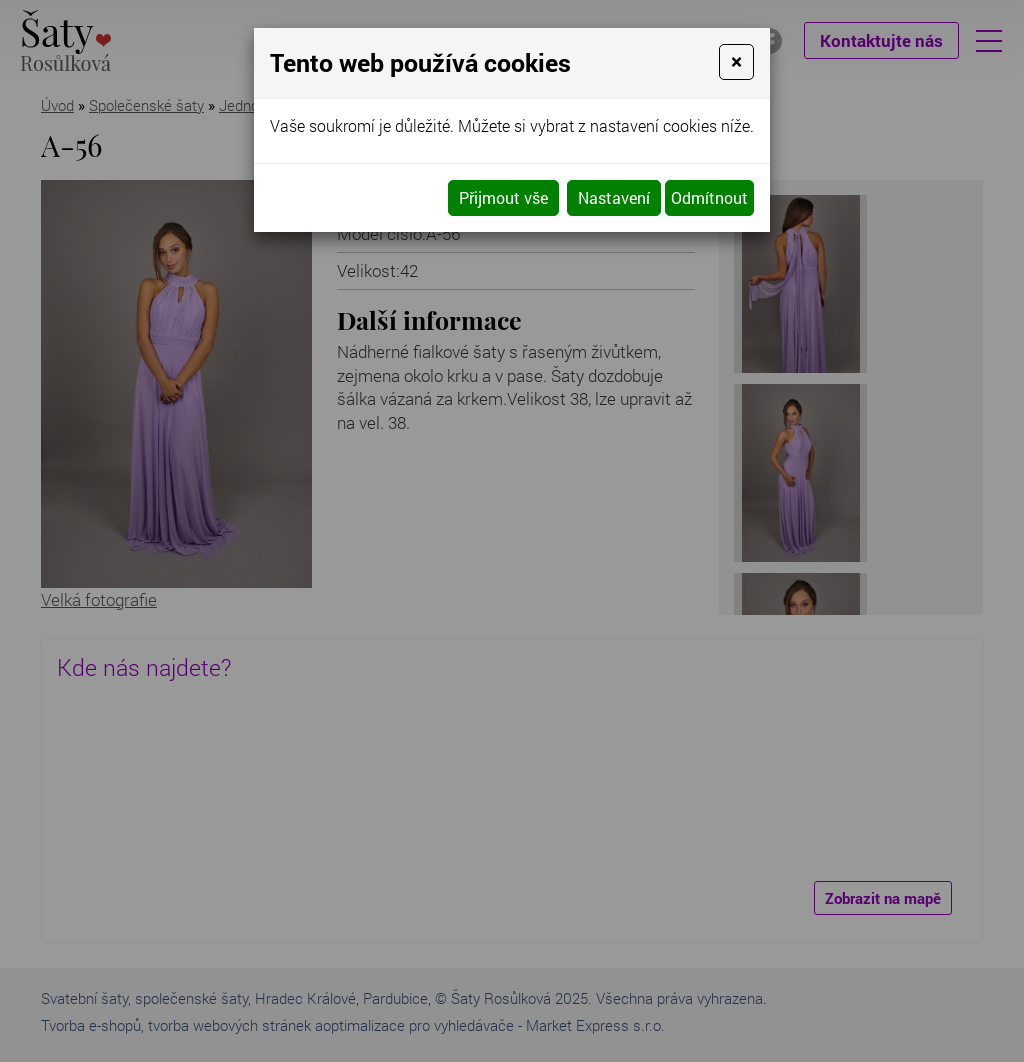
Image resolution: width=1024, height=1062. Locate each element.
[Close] (736, 62)
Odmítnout (709, 197)
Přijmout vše (503, 197)
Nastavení (614, 197)
